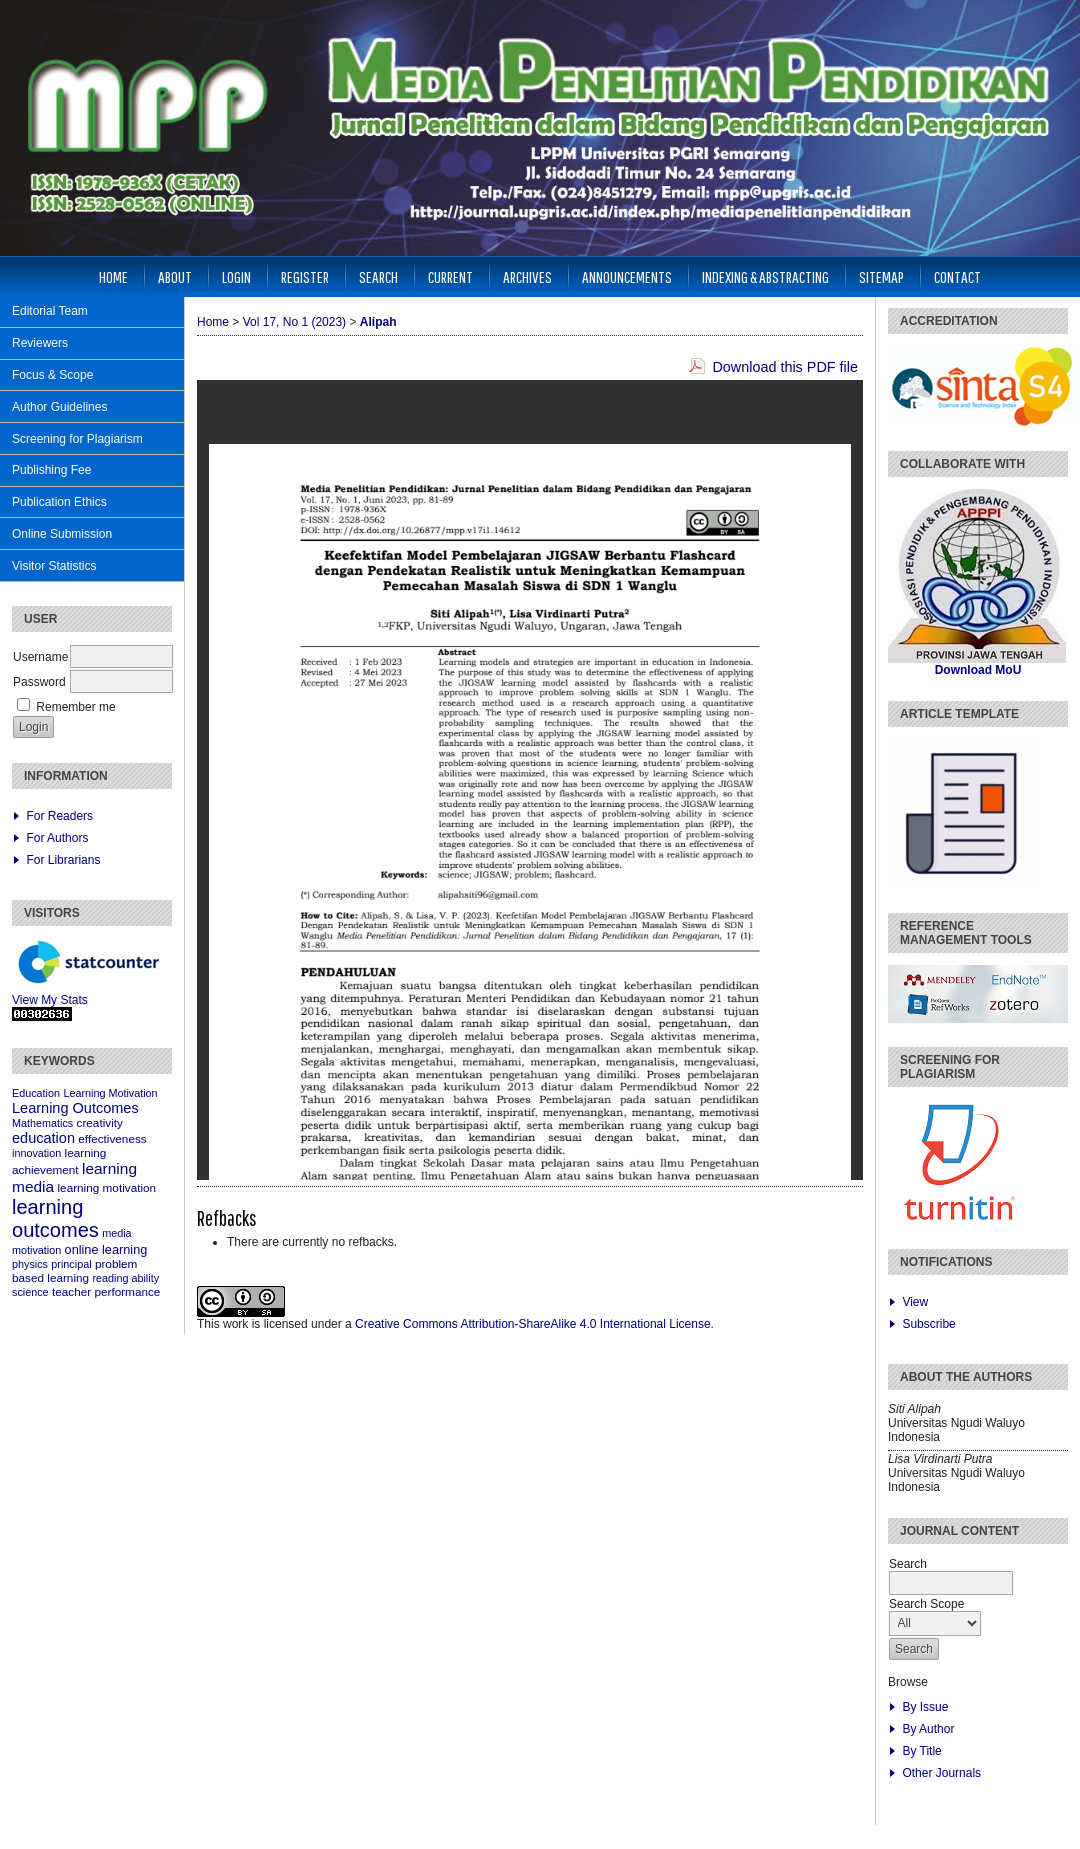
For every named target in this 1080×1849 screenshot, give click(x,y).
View (915, 1302)
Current (450, 276)
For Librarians (63, 860)
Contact (957, 276)
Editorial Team (50, 311)
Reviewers (40, 343)
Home (113, 276)
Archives (527, 276)
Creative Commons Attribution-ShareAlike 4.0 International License (533, 1324)
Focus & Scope (52, 375)
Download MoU (978, 670)
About (175, 276)
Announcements (627, 276)
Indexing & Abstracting (765, 276)
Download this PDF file (785, 367)
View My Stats (50, 1000)
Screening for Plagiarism (77, 439)
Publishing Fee (51, 470)
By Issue (925, 1707)
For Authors (57, 838)
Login (236, 276)
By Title (921, 1751)
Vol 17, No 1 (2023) (294, 322)
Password (39, 682)
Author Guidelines (59, 407)
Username (40, 657)
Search (378, 276)
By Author (928, 1729)
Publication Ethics (59, 502)
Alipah (378, 322)
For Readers (59, 816)
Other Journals (941, 1773)
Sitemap (881, 276)
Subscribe (928, 1324)
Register (305, 276)
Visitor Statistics (54, 566)
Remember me (75, 707)
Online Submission (62, 534)
